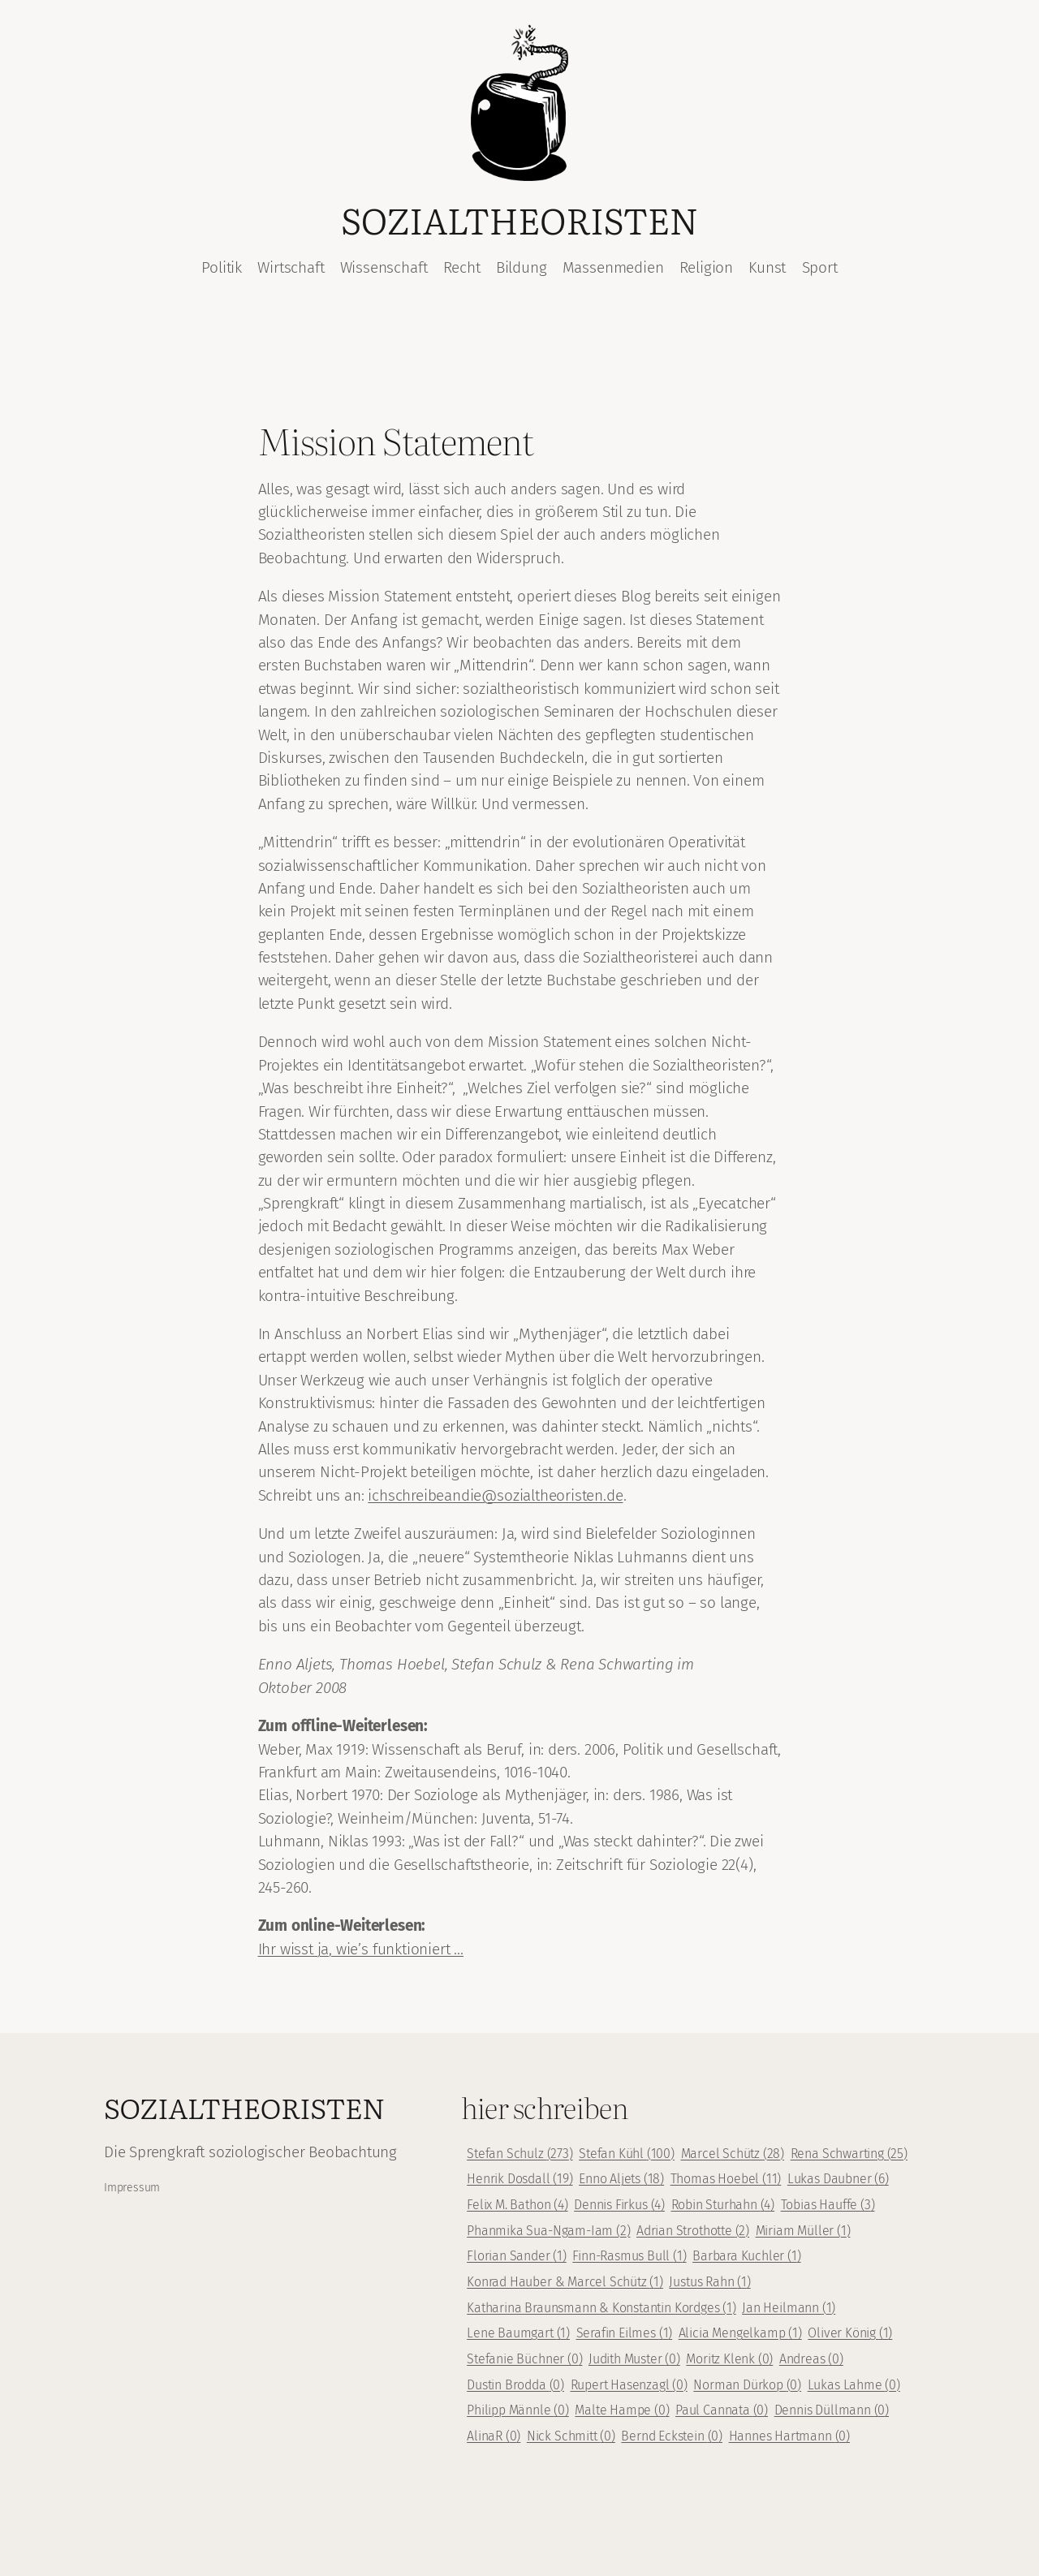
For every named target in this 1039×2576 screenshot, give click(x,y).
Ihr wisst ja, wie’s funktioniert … (361, 1949)
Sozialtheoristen (519, 219)
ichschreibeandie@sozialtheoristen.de (495, 1495)
